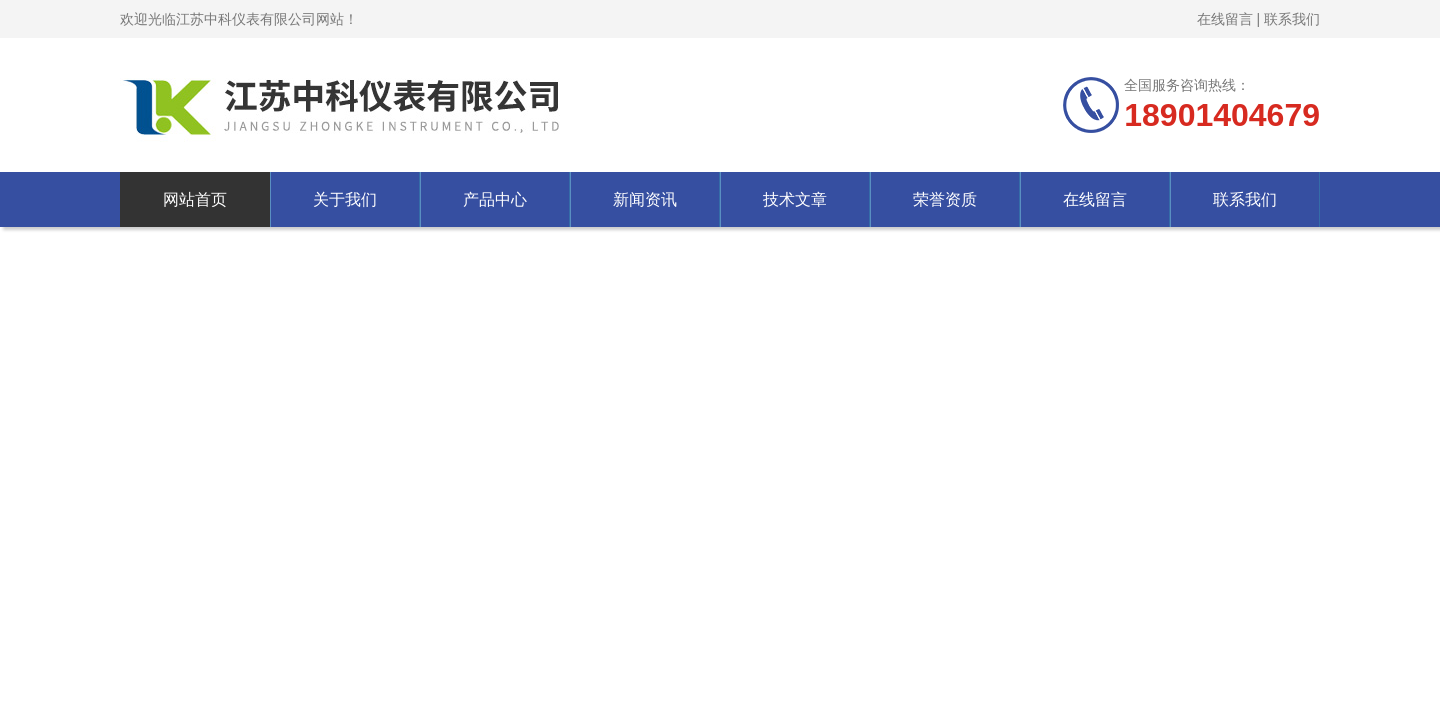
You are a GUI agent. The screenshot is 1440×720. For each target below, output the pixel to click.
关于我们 (345, 199)
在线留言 (1225, 19)
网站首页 (195, 199)
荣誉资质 (945, 199)
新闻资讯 (645, 199)
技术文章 (795, 199)
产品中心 (495, 199)
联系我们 (1292, 19)
